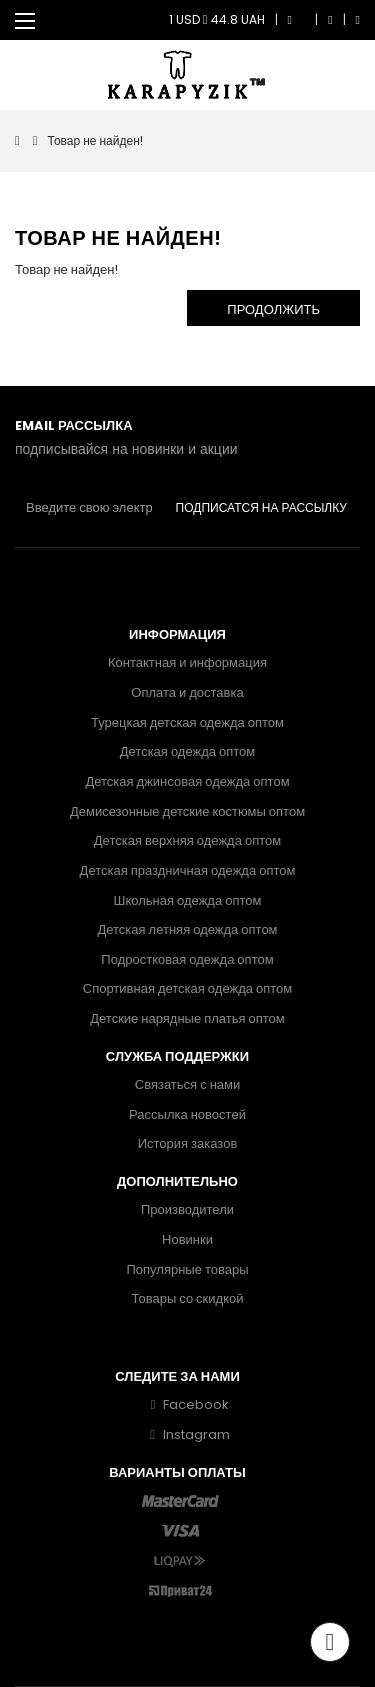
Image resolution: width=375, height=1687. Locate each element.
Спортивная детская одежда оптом (187, 988)
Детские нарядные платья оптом (187, 1018)
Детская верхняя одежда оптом (187, 840)
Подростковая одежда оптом (187, 959)
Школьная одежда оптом (188, 900)
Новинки (187, 1239)
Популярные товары (187, 1269)
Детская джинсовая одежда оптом (187, 781)
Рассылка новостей (187, 1114)
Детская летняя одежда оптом (187, 929)
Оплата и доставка (187, 692)
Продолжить (273, 309)
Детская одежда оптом (188, 751)
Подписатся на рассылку (261, 507)
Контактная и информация (187, 662)
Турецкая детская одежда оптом (187, 722)
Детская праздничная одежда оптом (188, 870)
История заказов (188, 1143)
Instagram (188, 1434)
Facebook (187, 1404)
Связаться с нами (187, 1084)
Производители (187, 1209)
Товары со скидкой (188, 1298)
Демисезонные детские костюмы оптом (187, 811)
